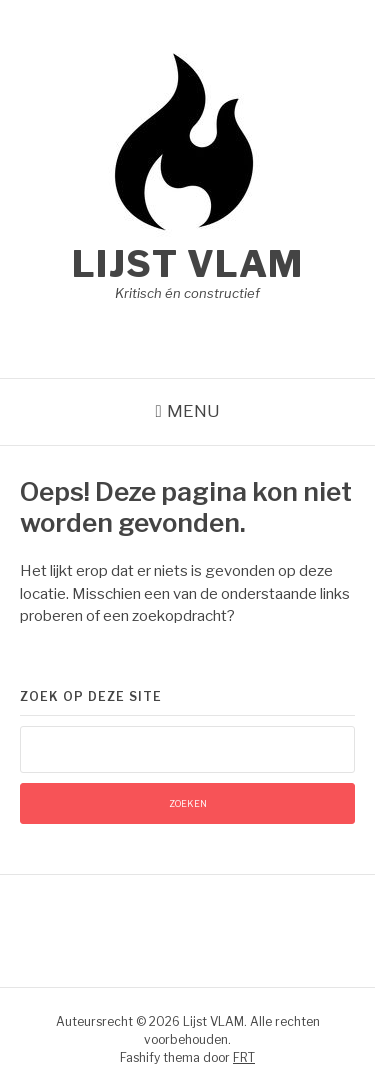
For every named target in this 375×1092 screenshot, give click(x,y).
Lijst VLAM (188, 264)
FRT (244, 1057)
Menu (193, 411)
